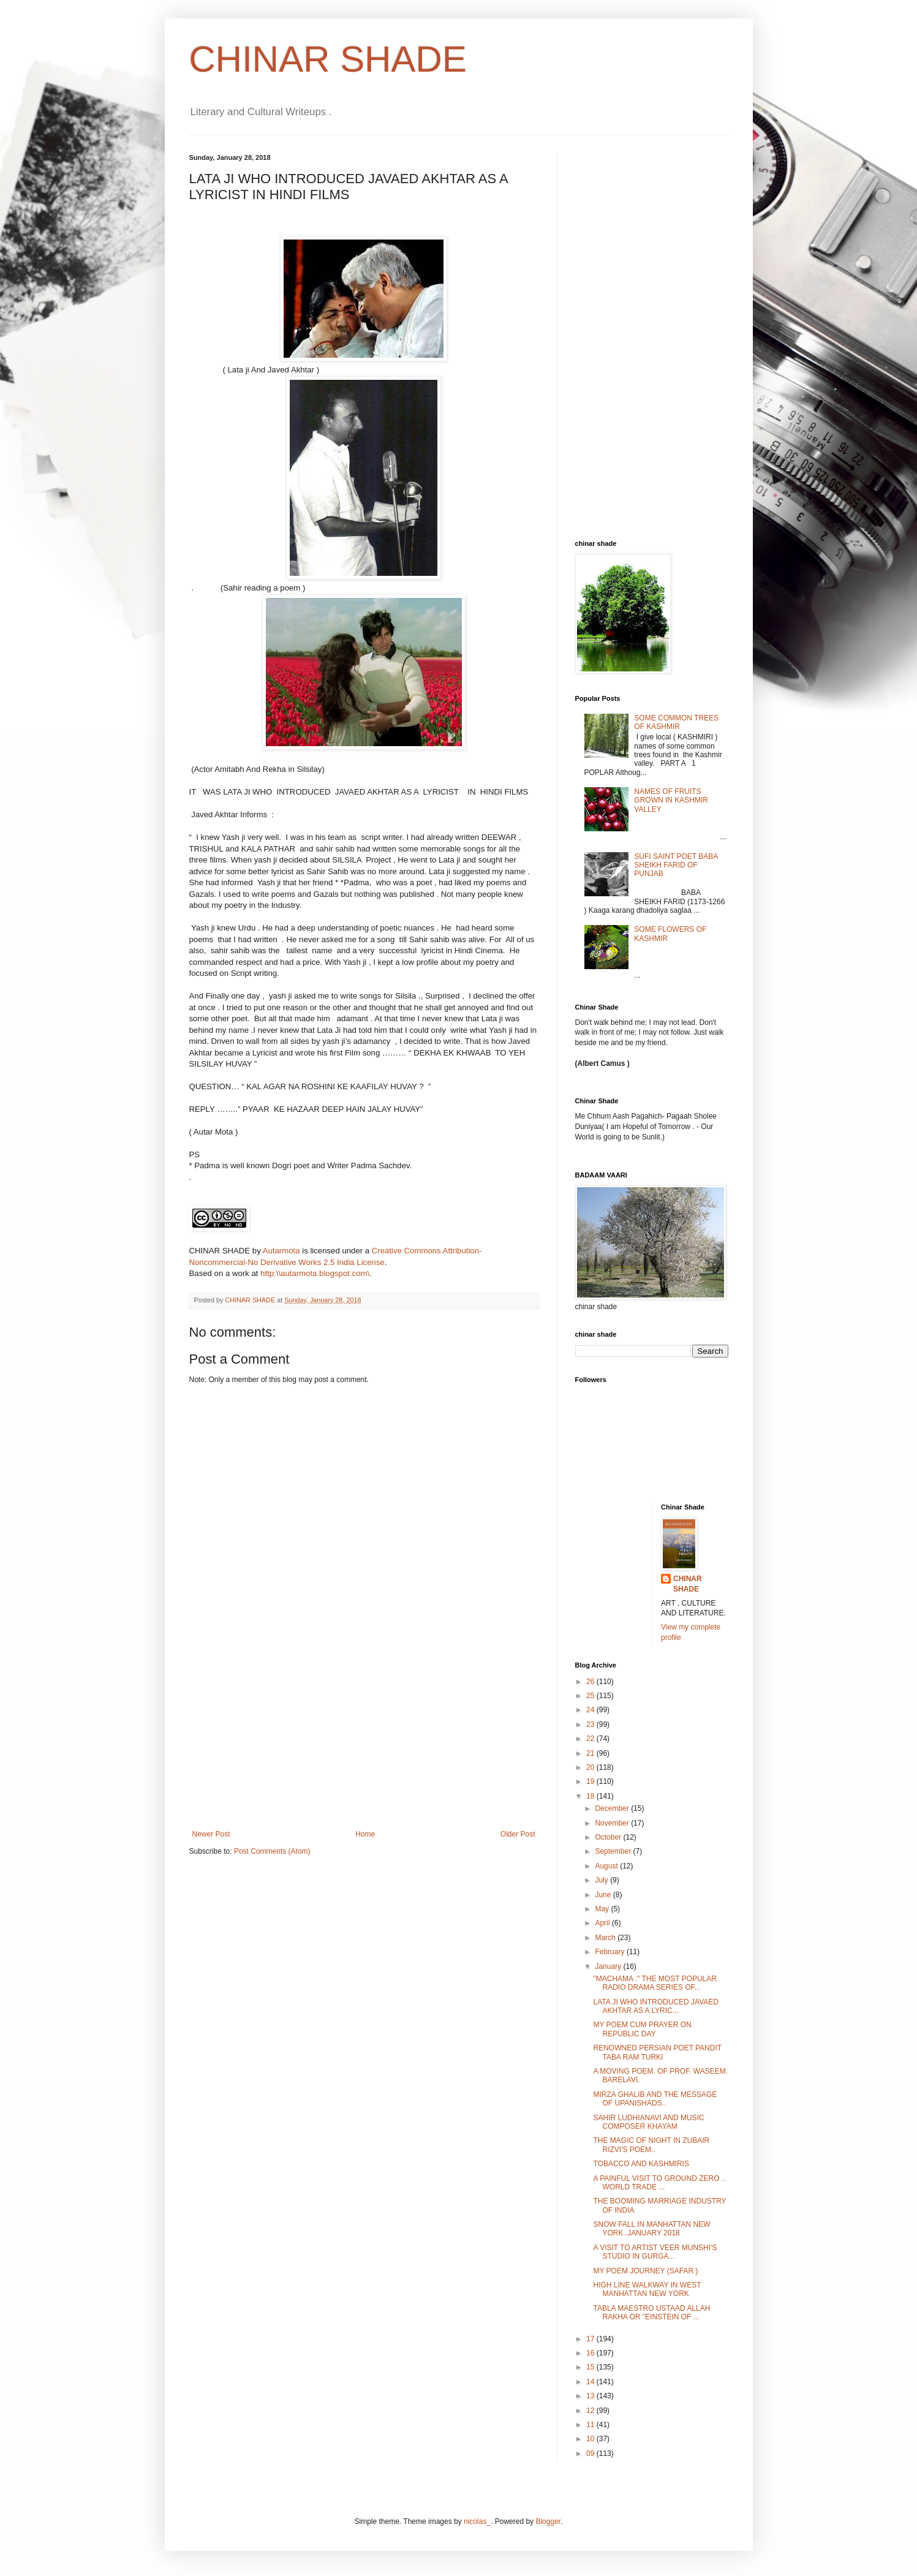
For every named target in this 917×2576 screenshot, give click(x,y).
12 (591, 2410)
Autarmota (281, 1250)
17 (591, 2339)
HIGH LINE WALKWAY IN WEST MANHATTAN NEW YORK (647, 2289)
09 (591, 2453)
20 (591, 1767)
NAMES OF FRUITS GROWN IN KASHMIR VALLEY (671, 800)
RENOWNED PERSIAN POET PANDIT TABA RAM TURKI (657, 2052)
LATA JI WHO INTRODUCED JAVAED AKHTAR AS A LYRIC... (655, 2006)
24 (591, 1709)
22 (591, 1738)
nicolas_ (477, 2521)
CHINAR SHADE (328, 59)
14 (591, 2382)
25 (591, 1695)
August (607, 1866)
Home (365, 1834)
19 (591, 1781)
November (613, 1823)
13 (591, 2396)
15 (591, 2367)
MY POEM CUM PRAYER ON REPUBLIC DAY (642, 2029)
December (613, 1808)
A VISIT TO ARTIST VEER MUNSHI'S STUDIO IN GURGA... (655, 2252)
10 (591, 2438)
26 (591, 1681)
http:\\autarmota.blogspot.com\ (314, 1273)
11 (591, 2424)
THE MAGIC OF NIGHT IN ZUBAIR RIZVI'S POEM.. (651, 2144)
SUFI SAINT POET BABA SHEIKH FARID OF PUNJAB (675, 865)
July (602, 1880)
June (604, 1894)
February (610, 1951)
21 (591, 1753)
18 (591, 1796)
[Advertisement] (364, 1738)
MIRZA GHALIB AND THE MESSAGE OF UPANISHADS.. (655, 2098)
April (603, 1923)
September (614, 1851)
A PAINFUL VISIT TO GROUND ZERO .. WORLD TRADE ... (659, 2182)
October (609, 1837)
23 (591, 1724)
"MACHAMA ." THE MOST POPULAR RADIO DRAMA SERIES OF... (654, 1983)
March (606, 1937)
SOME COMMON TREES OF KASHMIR (676, 722)
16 (591, 2353)
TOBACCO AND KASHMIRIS (641, 2163)
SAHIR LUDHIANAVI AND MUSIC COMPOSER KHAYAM (648, 2122)
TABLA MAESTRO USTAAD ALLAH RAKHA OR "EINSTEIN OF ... (651, 2312)
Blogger (547, 2521)
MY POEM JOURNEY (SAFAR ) (645, 2271)
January (609, 1966)
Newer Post (211, 1834)
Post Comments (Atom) (272, 1851)
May (603, 1909)
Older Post (517, 1834)
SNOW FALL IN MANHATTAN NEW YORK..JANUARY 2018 (651, 2228)
